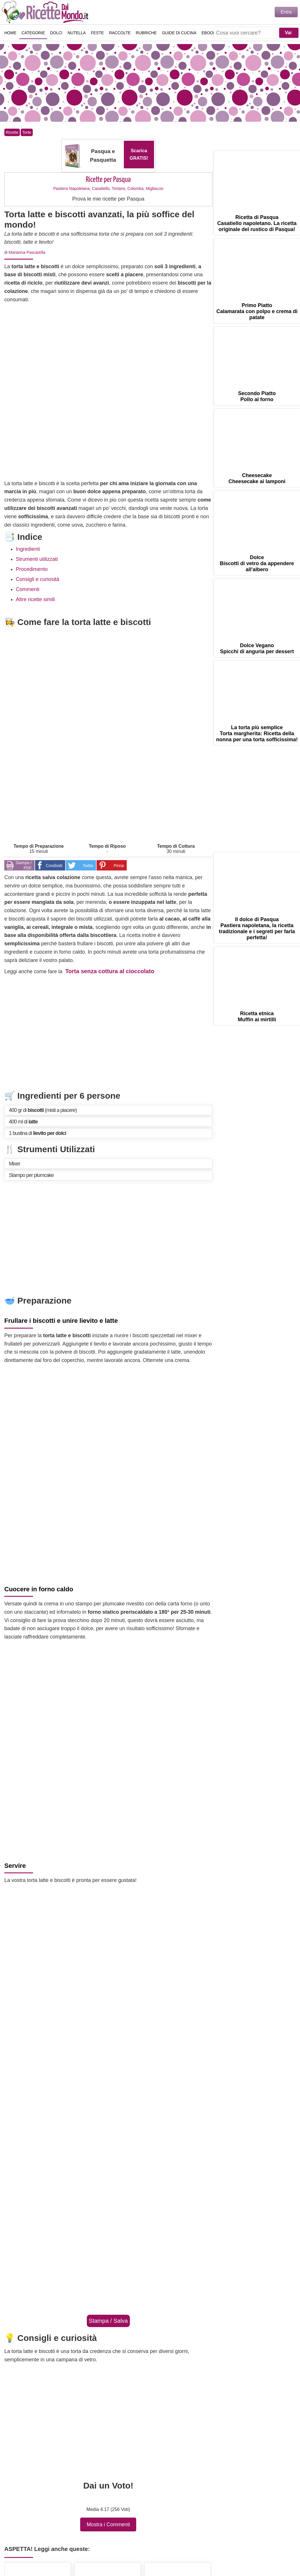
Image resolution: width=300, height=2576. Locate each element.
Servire (15, 1865)
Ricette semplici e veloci (46, 12)
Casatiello (100, 188)
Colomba (135, 188)
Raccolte (119, 33)
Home (10, 33)
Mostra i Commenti (108, 2524)
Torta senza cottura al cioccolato (109, 971)
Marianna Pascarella (27, 252)
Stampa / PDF (24, 865)
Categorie (33, 33)
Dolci (56, 33)
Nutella (77, 33)
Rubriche (146, 33)
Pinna (119, 865)
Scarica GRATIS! (139, 154)
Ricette (12, 132)
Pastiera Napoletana (71, 188)
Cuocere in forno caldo (38, 1589)
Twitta (87, 865)
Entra (286, 11)
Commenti (27, 589)
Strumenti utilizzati (37, 559)
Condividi (54, 865)
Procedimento (32, 569)
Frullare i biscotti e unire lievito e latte (61, 1320)
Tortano (118, 188)
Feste (97, 33)
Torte (26, 132)
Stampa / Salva (108, 2321)
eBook (209, 33)
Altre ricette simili (35, 599)
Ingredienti (28, 549)
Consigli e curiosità (37, 579)
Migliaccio (154, 188)
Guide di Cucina (179, 33)
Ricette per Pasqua (108, 180)
